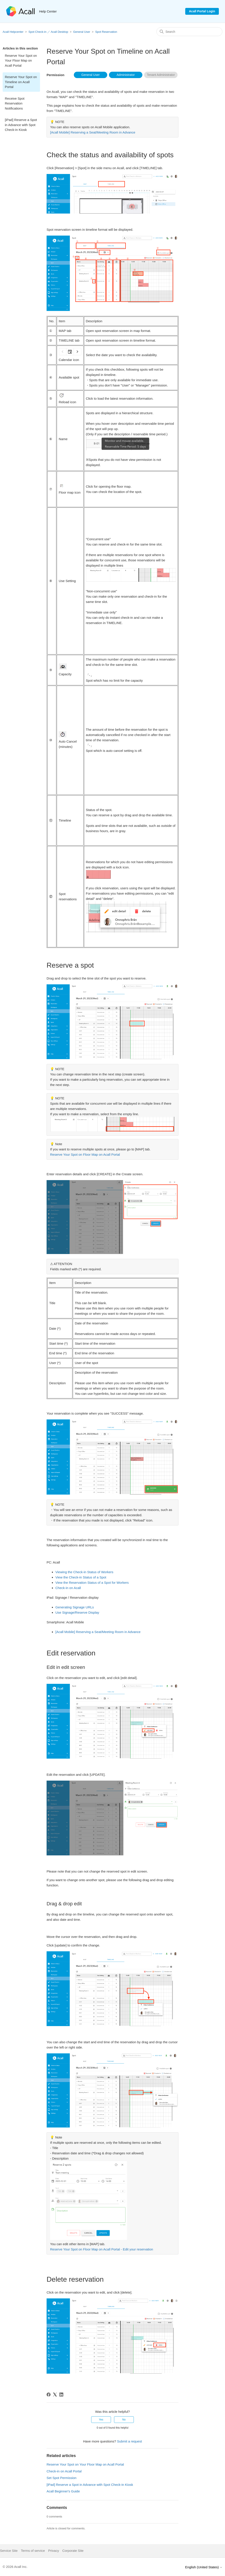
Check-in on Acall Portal (64, 2471)
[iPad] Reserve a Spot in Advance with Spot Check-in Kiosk (21, 125)
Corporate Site (72, 2550)
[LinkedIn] (61, 2395)
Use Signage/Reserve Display (77, 1612)
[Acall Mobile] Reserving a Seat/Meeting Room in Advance (92, 132)
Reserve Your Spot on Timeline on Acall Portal (21, 82)
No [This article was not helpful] (123, 2419)
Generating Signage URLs (74, 1607)
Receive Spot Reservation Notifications (14, 103)
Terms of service (33, 2550)
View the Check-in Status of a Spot (80, 1577)
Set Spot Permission (61, 2478)
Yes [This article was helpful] (101, 2419)
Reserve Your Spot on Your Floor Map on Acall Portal (21, 60)
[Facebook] (49, 2395)
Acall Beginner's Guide (63, 2491)
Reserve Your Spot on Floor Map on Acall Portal (85, 1154)
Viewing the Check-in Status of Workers (84, 1572)
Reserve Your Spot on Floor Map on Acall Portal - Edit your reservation (101, 2249)
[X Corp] (55, 2395)
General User (81, 31)
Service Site (9, 2550)
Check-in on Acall (68, 1588)
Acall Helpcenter (13, 31)
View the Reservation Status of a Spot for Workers (92, 1582)
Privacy (53, 2550)
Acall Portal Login (202, 11)
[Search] (189, 31)
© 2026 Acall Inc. (15, 2567)
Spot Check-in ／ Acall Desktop (48, 31)
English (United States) (203, 2567)
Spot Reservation (106, 31)
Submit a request (129, 2441)
